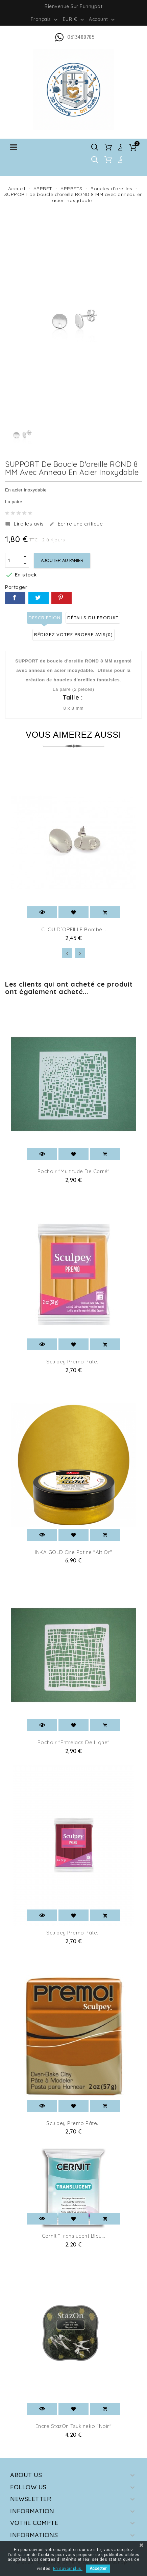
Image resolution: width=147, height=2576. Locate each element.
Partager (15, 598)
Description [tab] (44, 617)
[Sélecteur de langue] (45, 19)
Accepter (98, 2568)
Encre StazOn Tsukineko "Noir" (73, 2426)
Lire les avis (24, 524)
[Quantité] (13, 560)
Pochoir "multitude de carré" (74, 1171)
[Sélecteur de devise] (74, 19)
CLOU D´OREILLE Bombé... (73, 929)
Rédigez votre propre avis (73, 634)
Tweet (38, 598)
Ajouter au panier (62, 560)
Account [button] (102, 19)
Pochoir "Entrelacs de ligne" (74, 1742)
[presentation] (67, 953)
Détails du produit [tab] (93, 617)
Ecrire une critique (76, 524)
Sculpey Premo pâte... (73, 1361)
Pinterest (61, 598)
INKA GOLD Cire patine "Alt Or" (73, 1552)
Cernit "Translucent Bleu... (73, 2236)
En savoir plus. (68, 2568)
